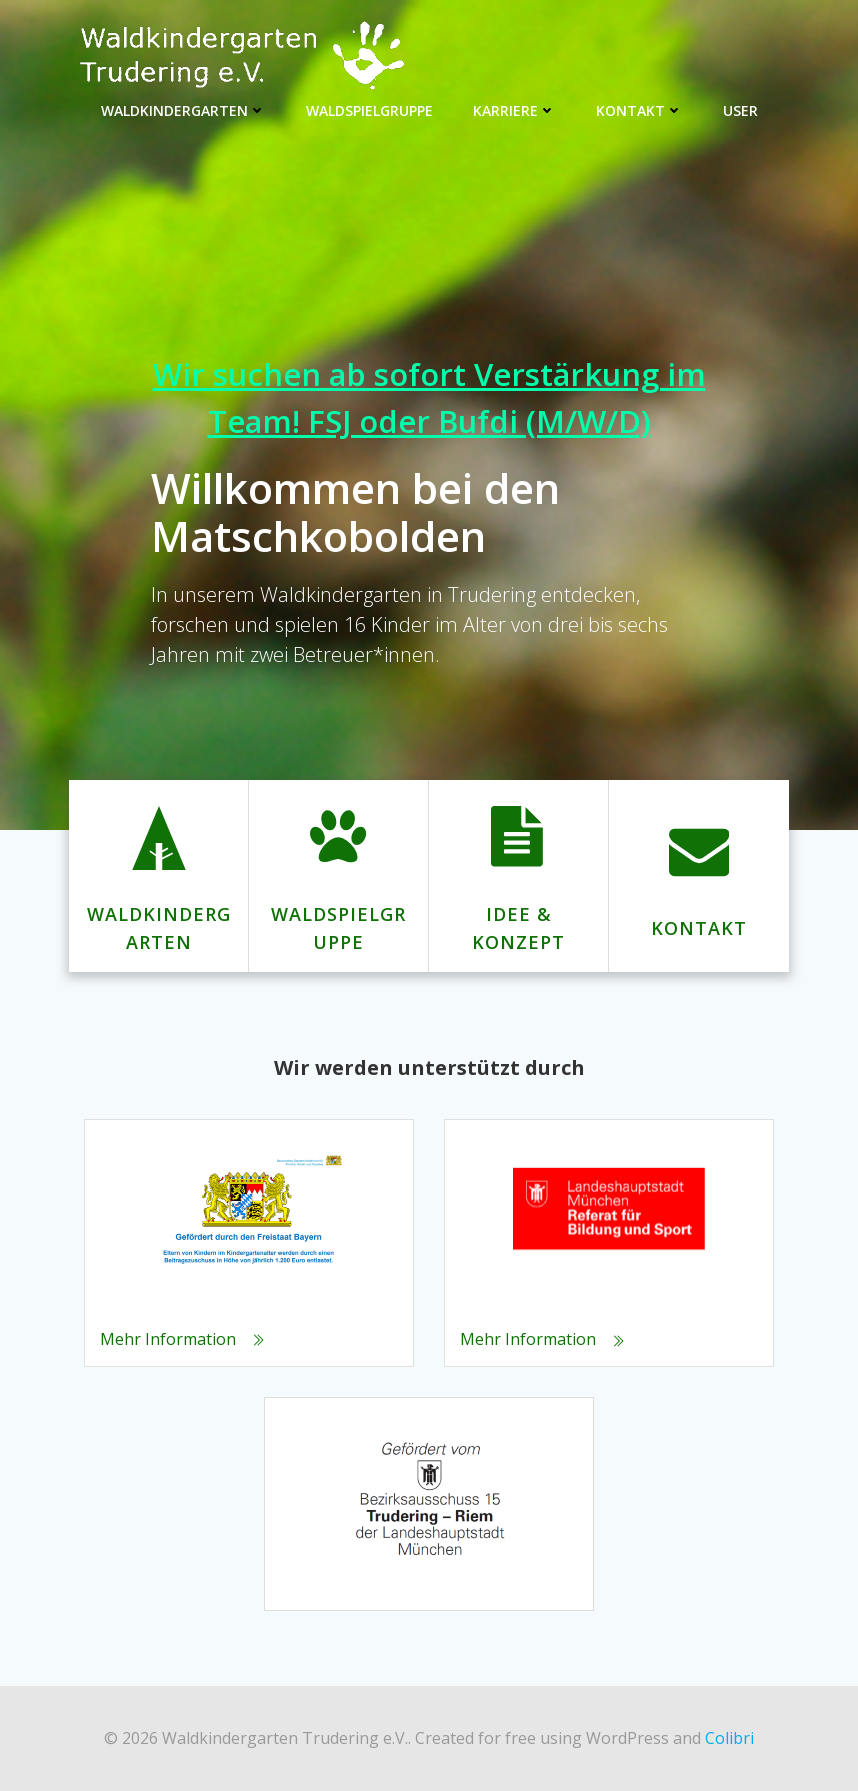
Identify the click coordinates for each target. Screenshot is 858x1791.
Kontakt (639, 110)
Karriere (514, 110)
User (740, 110)
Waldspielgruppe (369, 110)
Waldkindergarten (183, 110)
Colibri (729, 1738)
